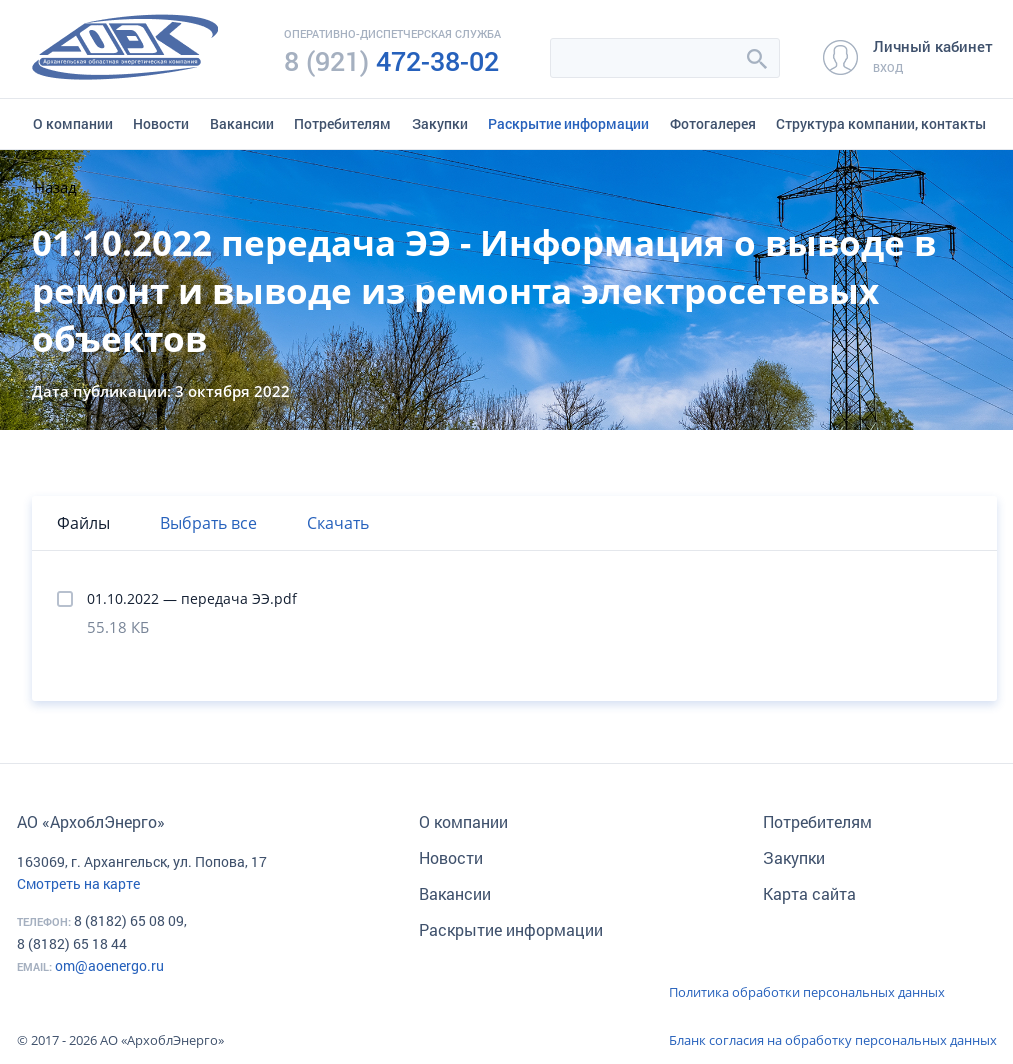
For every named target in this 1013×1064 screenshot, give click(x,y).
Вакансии (242, 123)
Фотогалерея (713, 123)
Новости (161, 123)
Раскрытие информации (568, 123)
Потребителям (342, 123)
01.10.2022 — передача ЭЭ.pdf (192, 598)
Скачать (338, 523)
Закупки (440, 123)
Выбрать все (208, 523)
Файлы (83, 523)
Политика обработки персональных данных (807, 992)
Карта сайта (809, 893)
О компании (73, 123)
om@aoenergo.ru (109, 965)
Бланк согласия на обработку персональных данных (833, 1040)
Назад (55, 187)
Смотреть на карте (78, 883)
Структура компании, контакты (881, 123)
